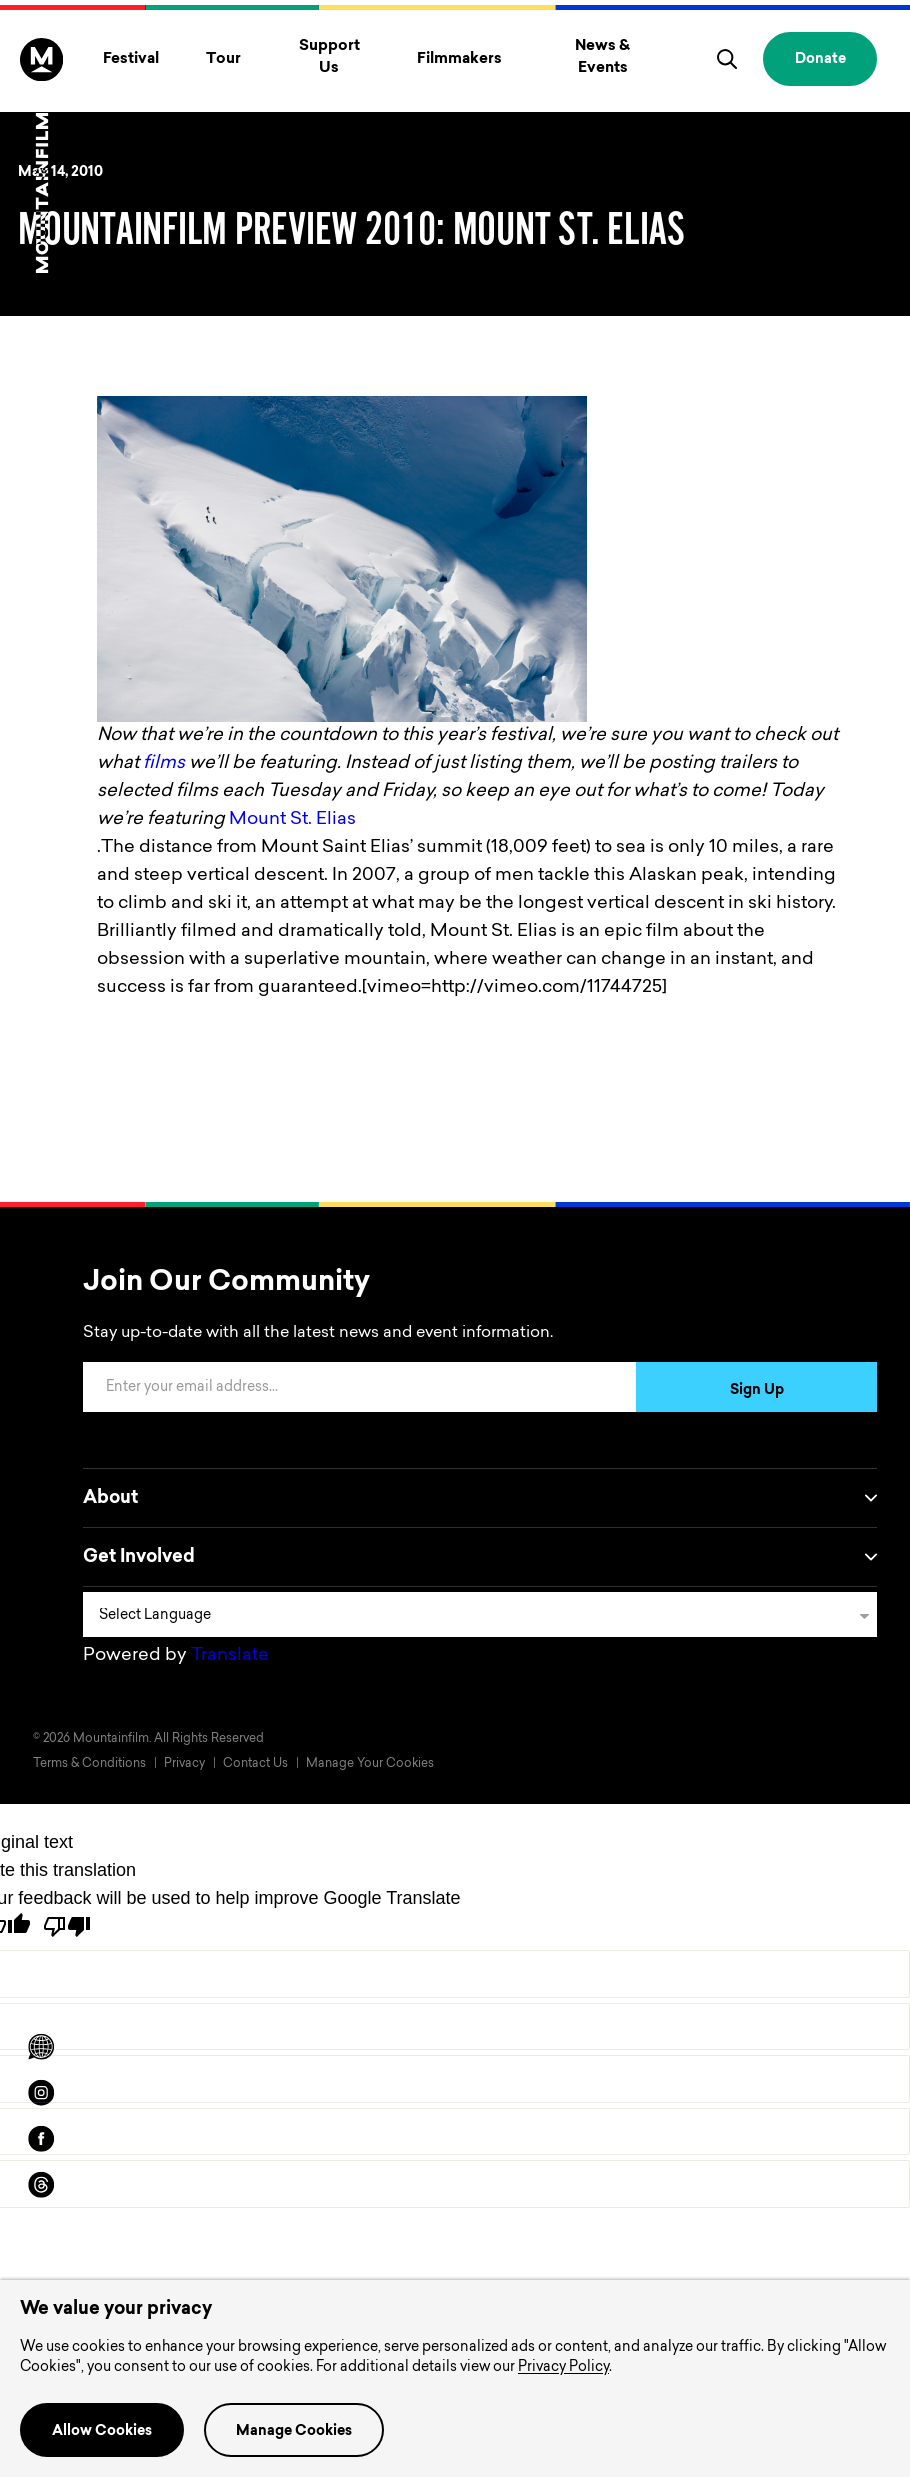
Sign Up (757, 1391)
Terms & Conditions (89, 1764)
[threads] (42, 2185)
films (164, 764)
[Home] (41, 155)
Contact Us (255, 1764)
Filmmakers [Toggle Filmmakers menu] (459, 59)
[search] (727, 59)
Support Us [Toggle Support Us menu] (329, 57)
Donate (820, 60)
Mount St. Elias (292, 820)
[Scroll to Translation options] (42, 2047)
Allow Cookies (102, 2432)
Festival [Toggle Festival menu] (131, 59)
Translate (230, 1656)
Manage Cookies (294, 2432)
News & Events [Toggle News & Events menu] (602, 57)
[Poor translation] (67, 1926)
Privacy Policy (563, 2368)
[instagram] (42, 2093)
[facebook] (42, 2139)
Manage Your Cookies (370, 1764)
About (480, 1498)
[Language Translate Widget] (480, 1615)
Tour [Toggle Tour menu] (223, 59)
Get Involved (480, 1557)
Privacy (184, 1764)
